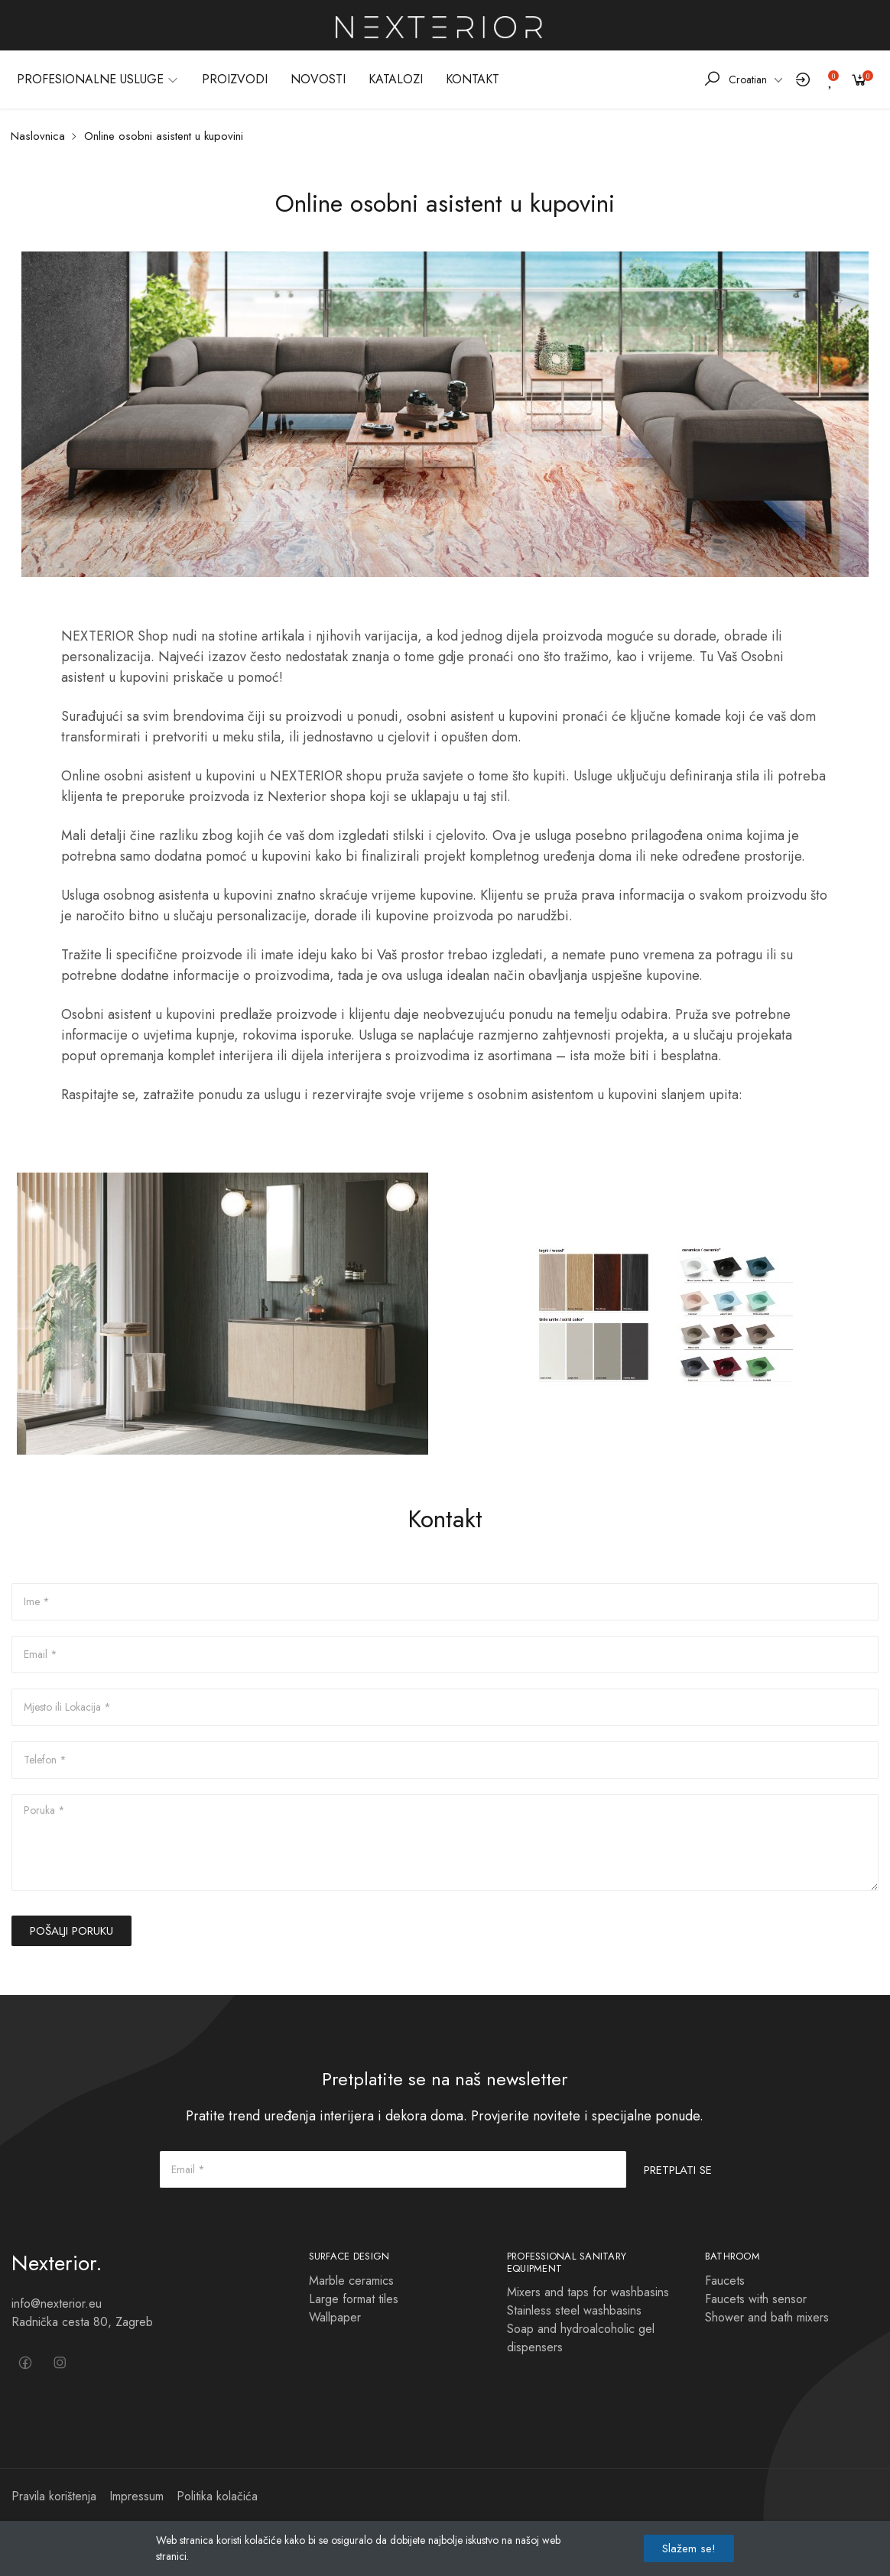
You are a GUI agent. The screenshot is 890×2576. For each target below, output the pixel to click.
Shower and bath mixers (767, 2317)
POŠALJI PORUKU (71, 1930)
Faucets (725, 2280)
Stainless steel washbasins (574, 2310)
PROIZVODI (235, 79)
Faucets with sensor (756, 2299)
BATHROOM (732, 2256)
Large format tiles (353, 2299)
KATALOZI (396, 79)
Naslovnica (38, 136)
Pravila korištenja (53, 2496)
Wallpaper (335, 2317)
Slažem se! (689, 2548)
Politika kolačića (217, 2496)
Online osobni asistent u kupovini (163, 136)
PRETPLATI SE (678, 2170)
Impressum (136, 2496)
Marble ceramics (351, 2280)
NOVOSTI (318, 79)
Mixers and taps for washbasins (588, 2292)
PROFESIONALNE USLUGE (98, 79)
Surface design (349, 2256)
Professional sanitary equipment (566, 2262)
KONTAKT (472, 79)
